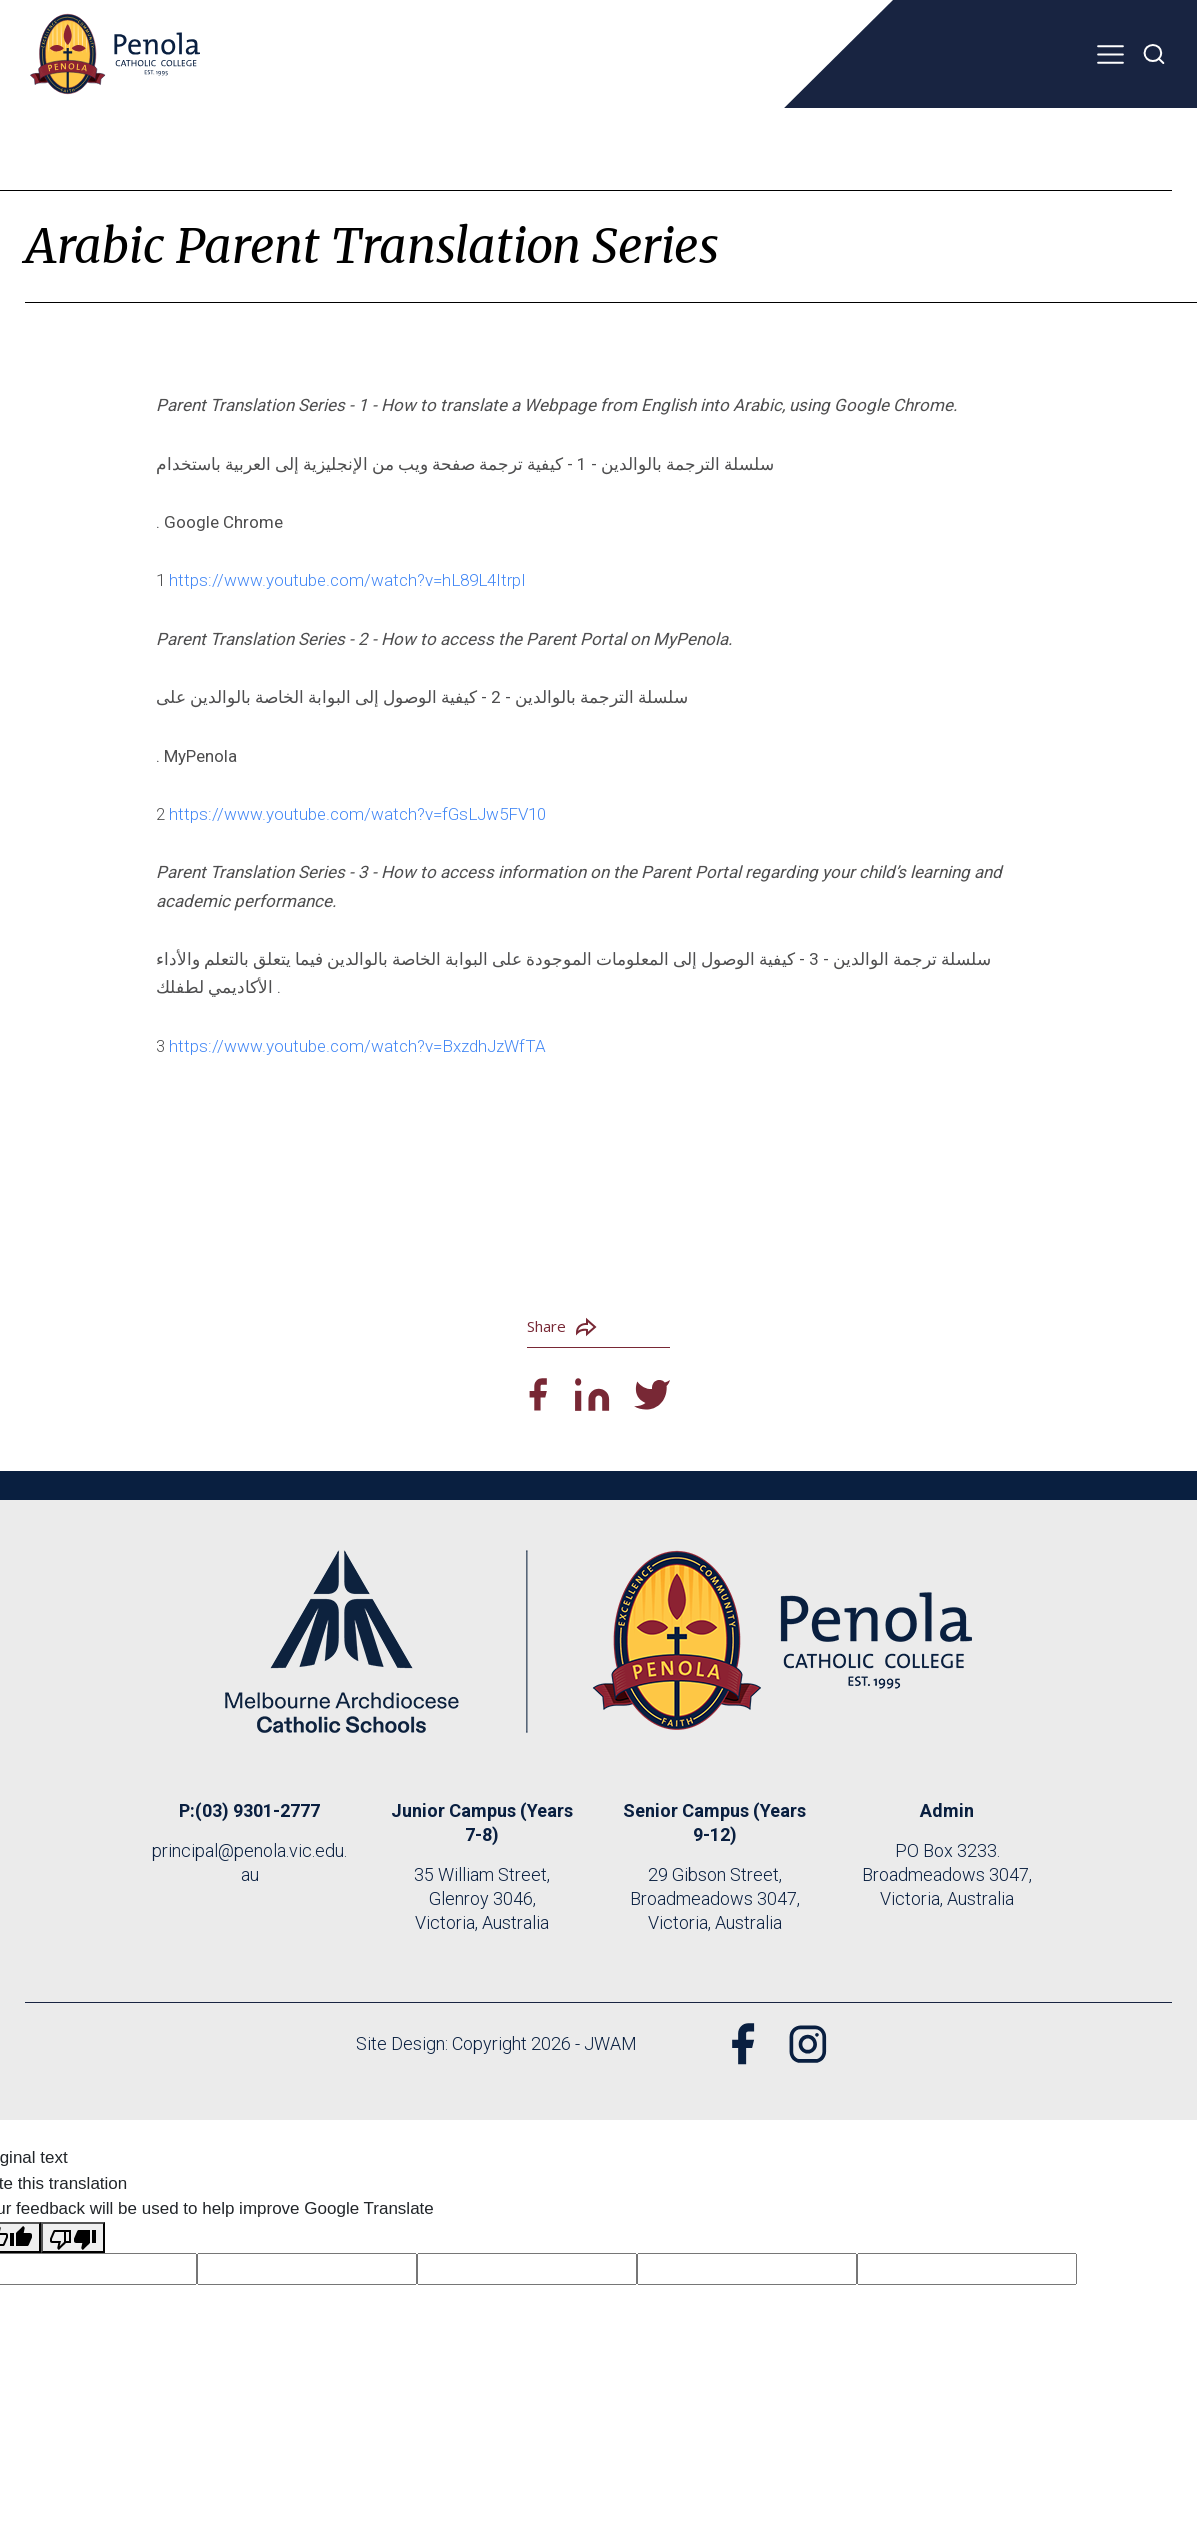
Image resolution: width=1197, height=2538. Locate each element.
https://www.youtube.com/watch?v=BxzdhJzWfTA (357, 1046)
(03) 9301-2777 (257, 1810)
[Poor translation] (73, 2238)
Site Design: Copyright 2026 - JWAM (495, 2043)
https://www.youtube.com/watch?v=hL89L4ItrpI (347, 580)
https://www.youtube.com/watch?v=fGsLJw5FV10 (357, 814)
